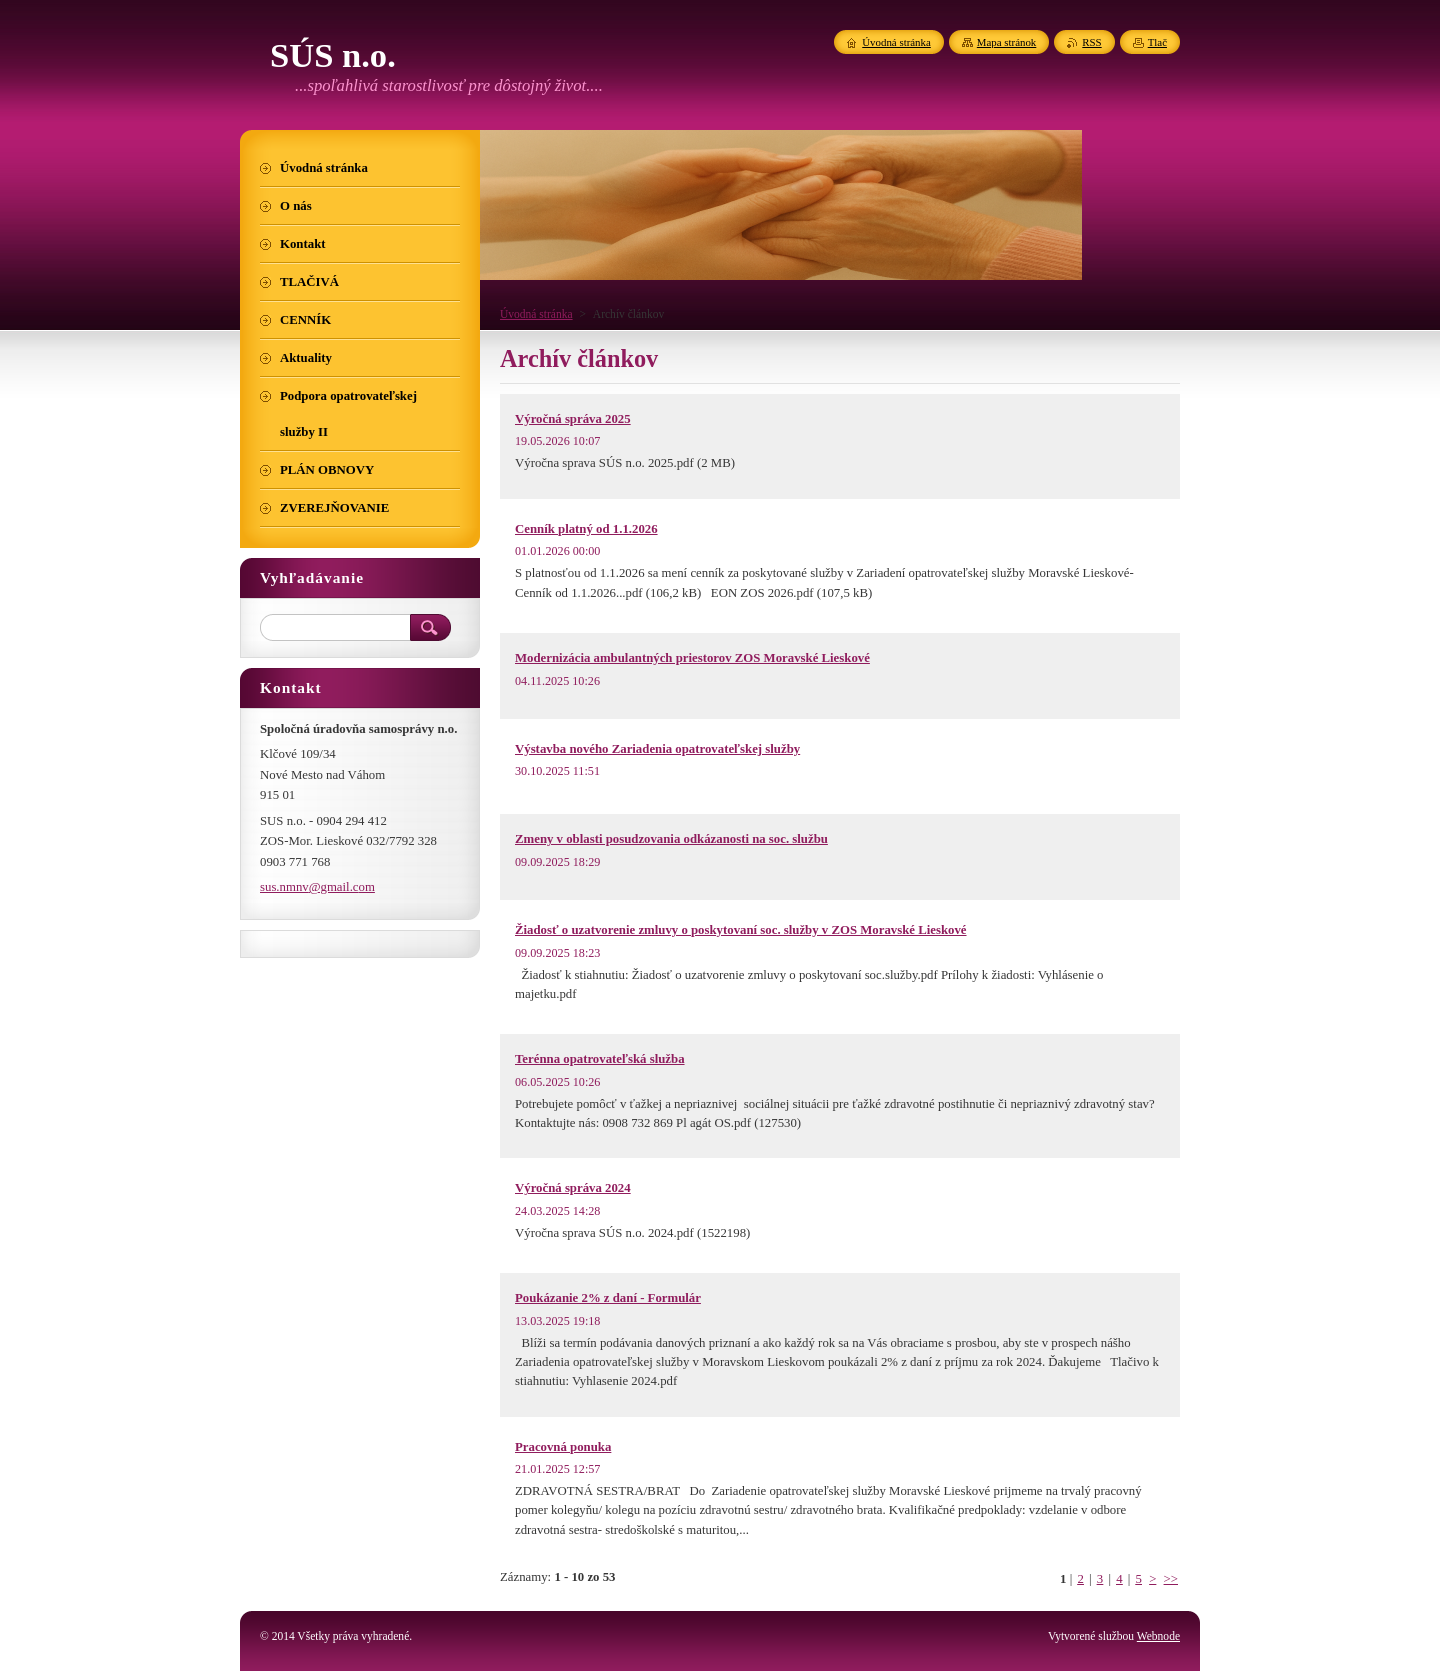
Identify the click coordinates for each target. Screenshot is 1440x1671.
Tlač (1157, 42)
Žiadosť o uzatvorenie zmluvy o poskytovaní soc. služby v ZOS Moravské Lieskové (741, 930)
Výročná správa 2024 (573, 1188)
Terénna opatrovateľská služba (600, 1059)
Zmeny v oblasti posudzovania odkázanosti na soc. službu (671, 839)
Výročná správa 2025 (573, 419)
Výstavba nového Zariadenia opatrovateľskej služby (657, 749)
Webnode (1158, 1636)
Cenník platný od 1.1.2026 (586, 529)
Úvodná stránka (536, 314)
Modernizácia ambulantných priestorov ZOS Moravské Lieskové (692, 658)
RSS (1091, 42)
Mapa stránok (1007, 42)
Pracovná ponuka (563, 1447)
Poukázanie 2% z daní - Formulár (608, 1298)
